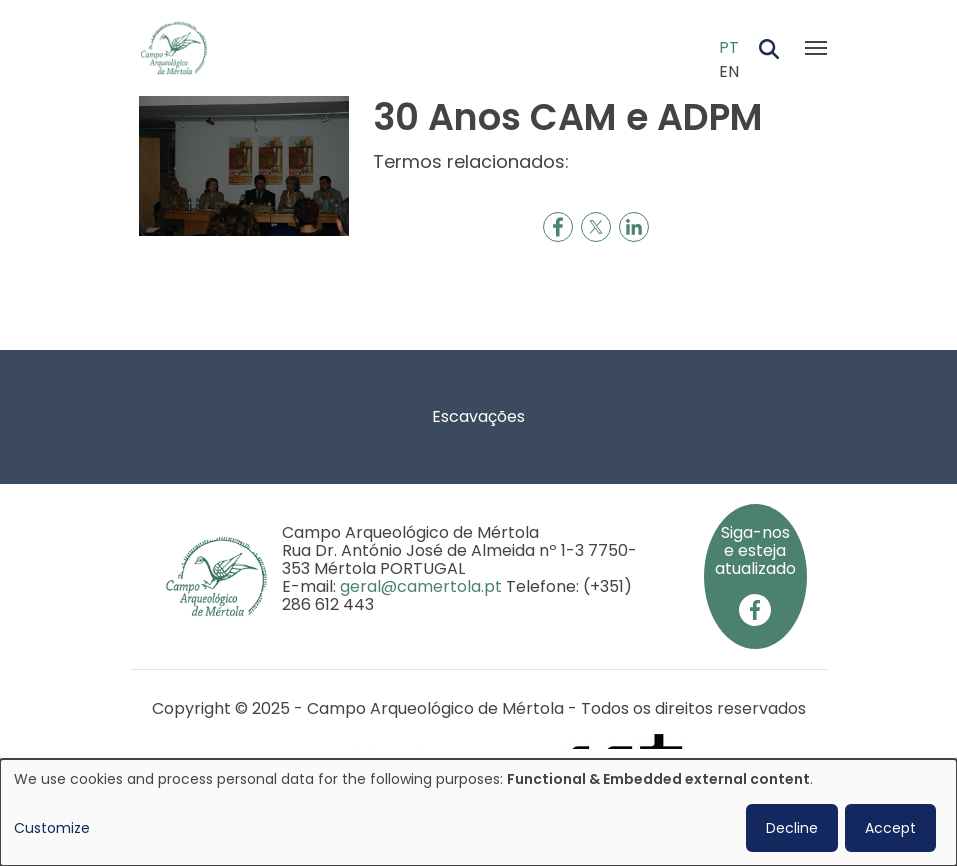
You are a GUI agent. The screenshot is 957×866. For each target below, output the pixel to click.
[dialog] (478, 812)
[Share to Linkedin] (634, 227)
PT (729, 47)
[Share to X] (596, 227)
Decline (792, 828)
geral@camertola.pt (421, 586)
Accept (890, 828)
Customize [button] (52, 828)
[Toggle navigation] (816, 48)
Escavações (478, 416)
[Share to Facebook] (558, 227)
